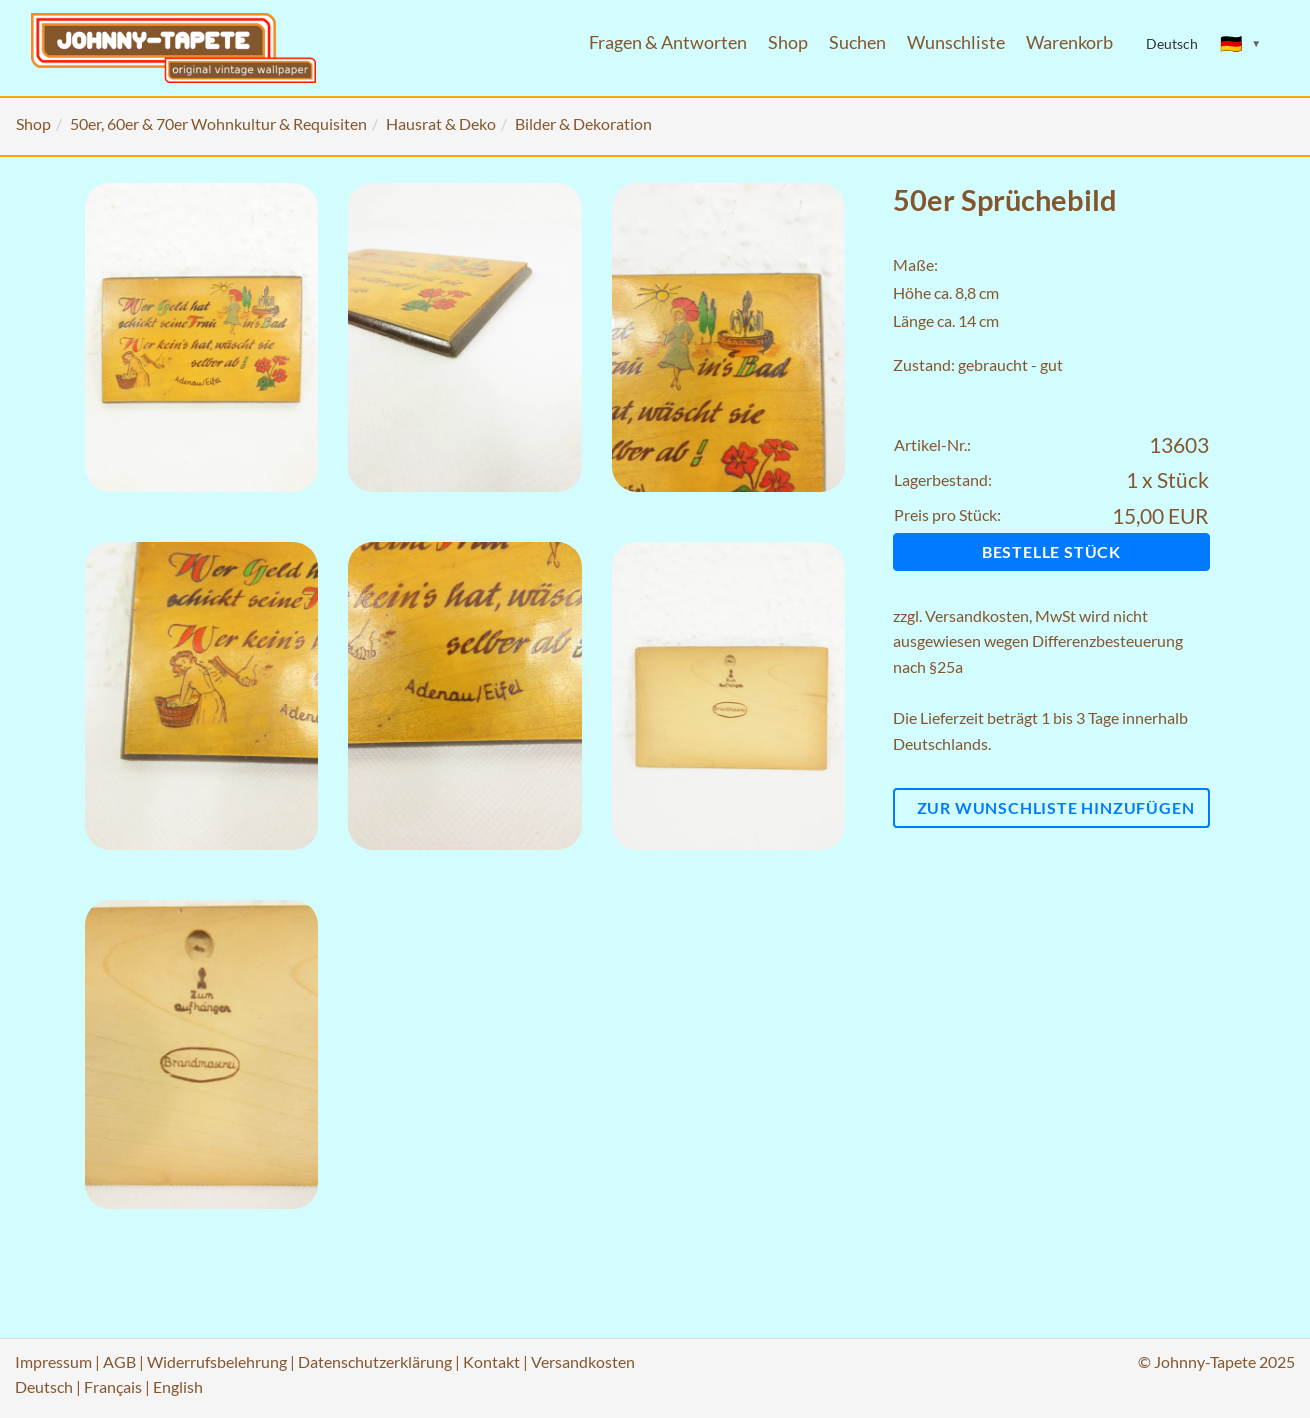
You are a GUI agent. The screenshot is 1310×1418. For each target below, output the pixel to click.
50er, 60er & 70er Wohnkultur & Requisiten (218, 123)
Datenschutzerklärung (375, 1361)
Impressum (53, 1361)
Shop (788, 42)
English (178, 1386)
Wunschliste (956, 42)
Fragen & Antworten (668, 42)
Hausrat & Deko (441, 123)
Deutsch (44, 1386)
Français (113, 1386)
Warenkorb (1069, 42)
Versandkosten (977, 615)
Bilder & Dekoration (583, 123)
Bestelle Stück (1051, 551)
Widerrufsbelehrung (217, 1361)
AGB (119, 1361)
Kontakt (491, 1361)
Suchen (857, 42)
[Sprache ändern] (1241, 44)
